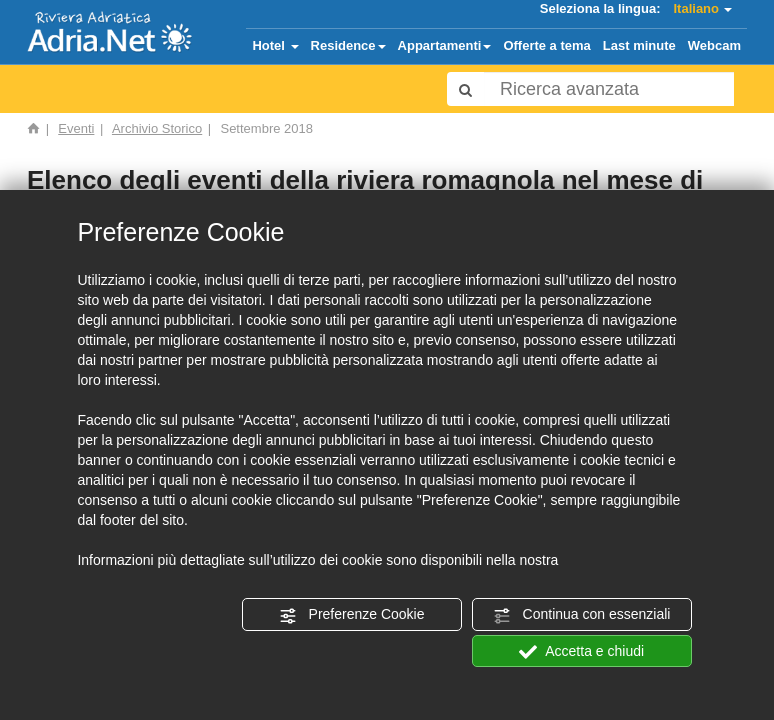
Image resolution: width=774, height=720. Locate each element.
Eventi (76, 128)
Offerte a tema (546, 45)
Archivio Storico (157, 128)
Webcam (714, 45)
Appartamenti (445, 45)
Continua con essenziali (582, 615)
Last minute (639, 45)
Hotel (275, 45)
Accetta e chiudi (581, 652)
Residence (348, 45)
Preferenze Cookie (352, 615)
